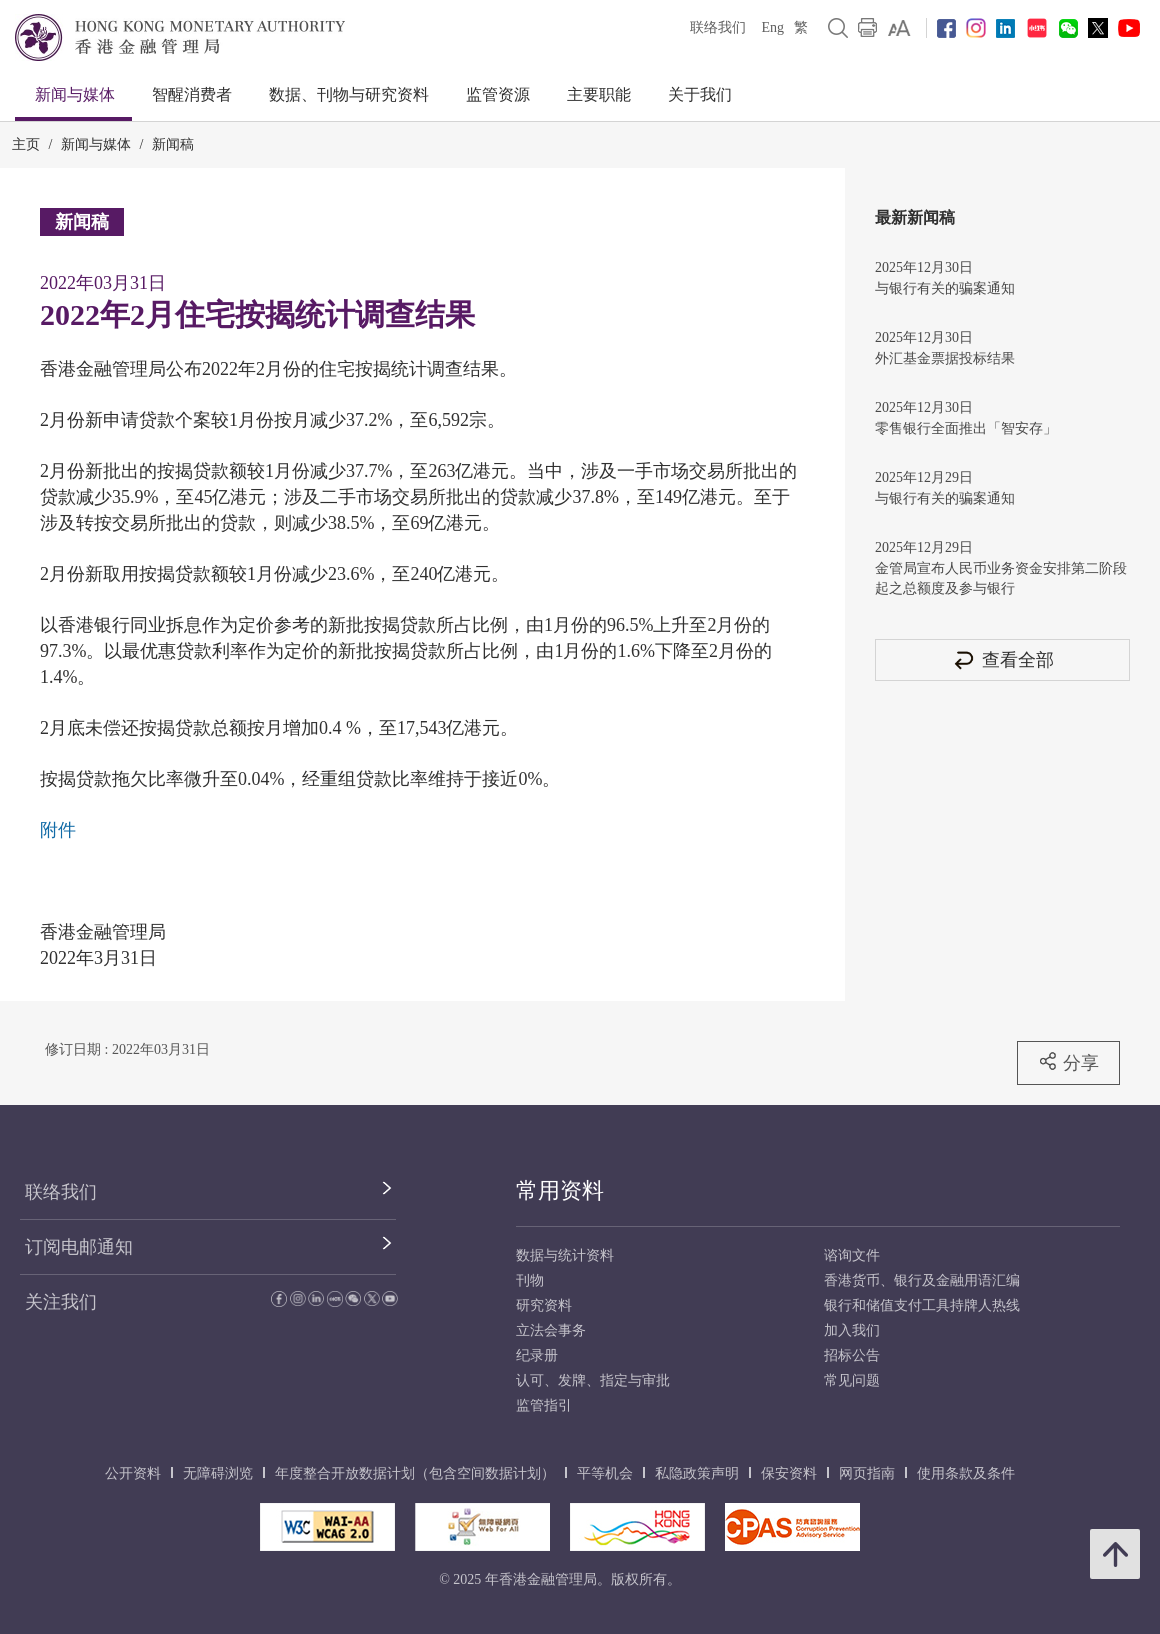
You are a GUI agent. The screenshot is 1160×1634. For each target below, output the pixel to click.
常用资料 (560, 1190)
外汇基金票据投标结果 (945, 358)
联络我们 (718, 27)
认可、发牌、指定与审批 (593, 1380)
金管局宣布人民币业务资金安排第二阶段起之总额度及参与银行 (1001, 578)
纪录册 (537, 1355)
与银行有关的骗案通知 (945, 288)
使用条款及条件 (966, 1473)
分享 (1068, 1062)
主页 (26, 144)
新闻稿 (173, 144)
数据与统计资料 (565, 1255)
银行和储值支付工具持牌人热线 (922, 1305)
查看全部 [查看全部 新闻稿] (1003, 659)
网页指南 (867, 1473)
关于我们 (700, 94)
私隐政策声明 (697, 1473)
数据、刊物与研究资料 (349, 94)
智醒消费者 (192, 94)
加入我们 (852, 1330)
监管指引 (544, 1405)
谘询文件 (852, 1255)
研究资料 (544, 1305)
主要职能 (599, 94)
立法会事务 (551, 1330)
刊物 (530, 1280)
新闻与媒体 (75, 94)
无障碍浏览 (218, 1473)
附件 (58, 830)
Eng (772, 27)
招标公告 (852, 1355)
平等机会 (605, 1473)
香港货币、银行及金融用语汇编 (922, 1280)
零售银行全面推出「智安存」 (966, 428)
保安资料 (789, 1473)
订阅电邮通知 (79, 1247)
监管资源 (498, 94)
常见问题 (852, 1380)
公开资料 (133, 1473)
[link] (899, 28)
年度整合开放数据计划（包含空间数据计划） (415, 1473)
